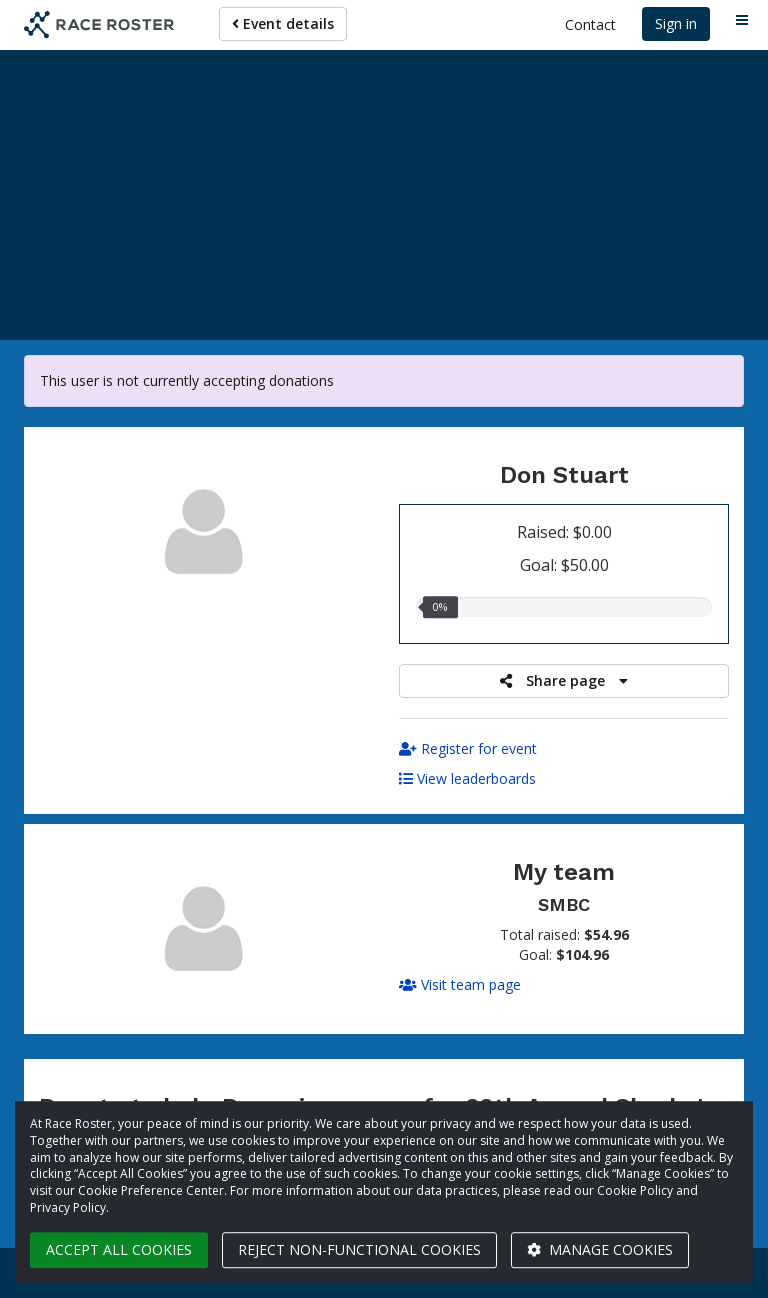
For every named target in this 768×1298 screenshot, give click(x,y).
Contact (590, 24)
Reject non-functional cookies (359, 1249)
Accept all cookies (119, 1249)
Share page (564, 680)
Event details (283, 23)
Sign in (676, 23)
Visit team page (460, 984)
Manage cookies (600, 1249)
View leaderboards (467, 778)
